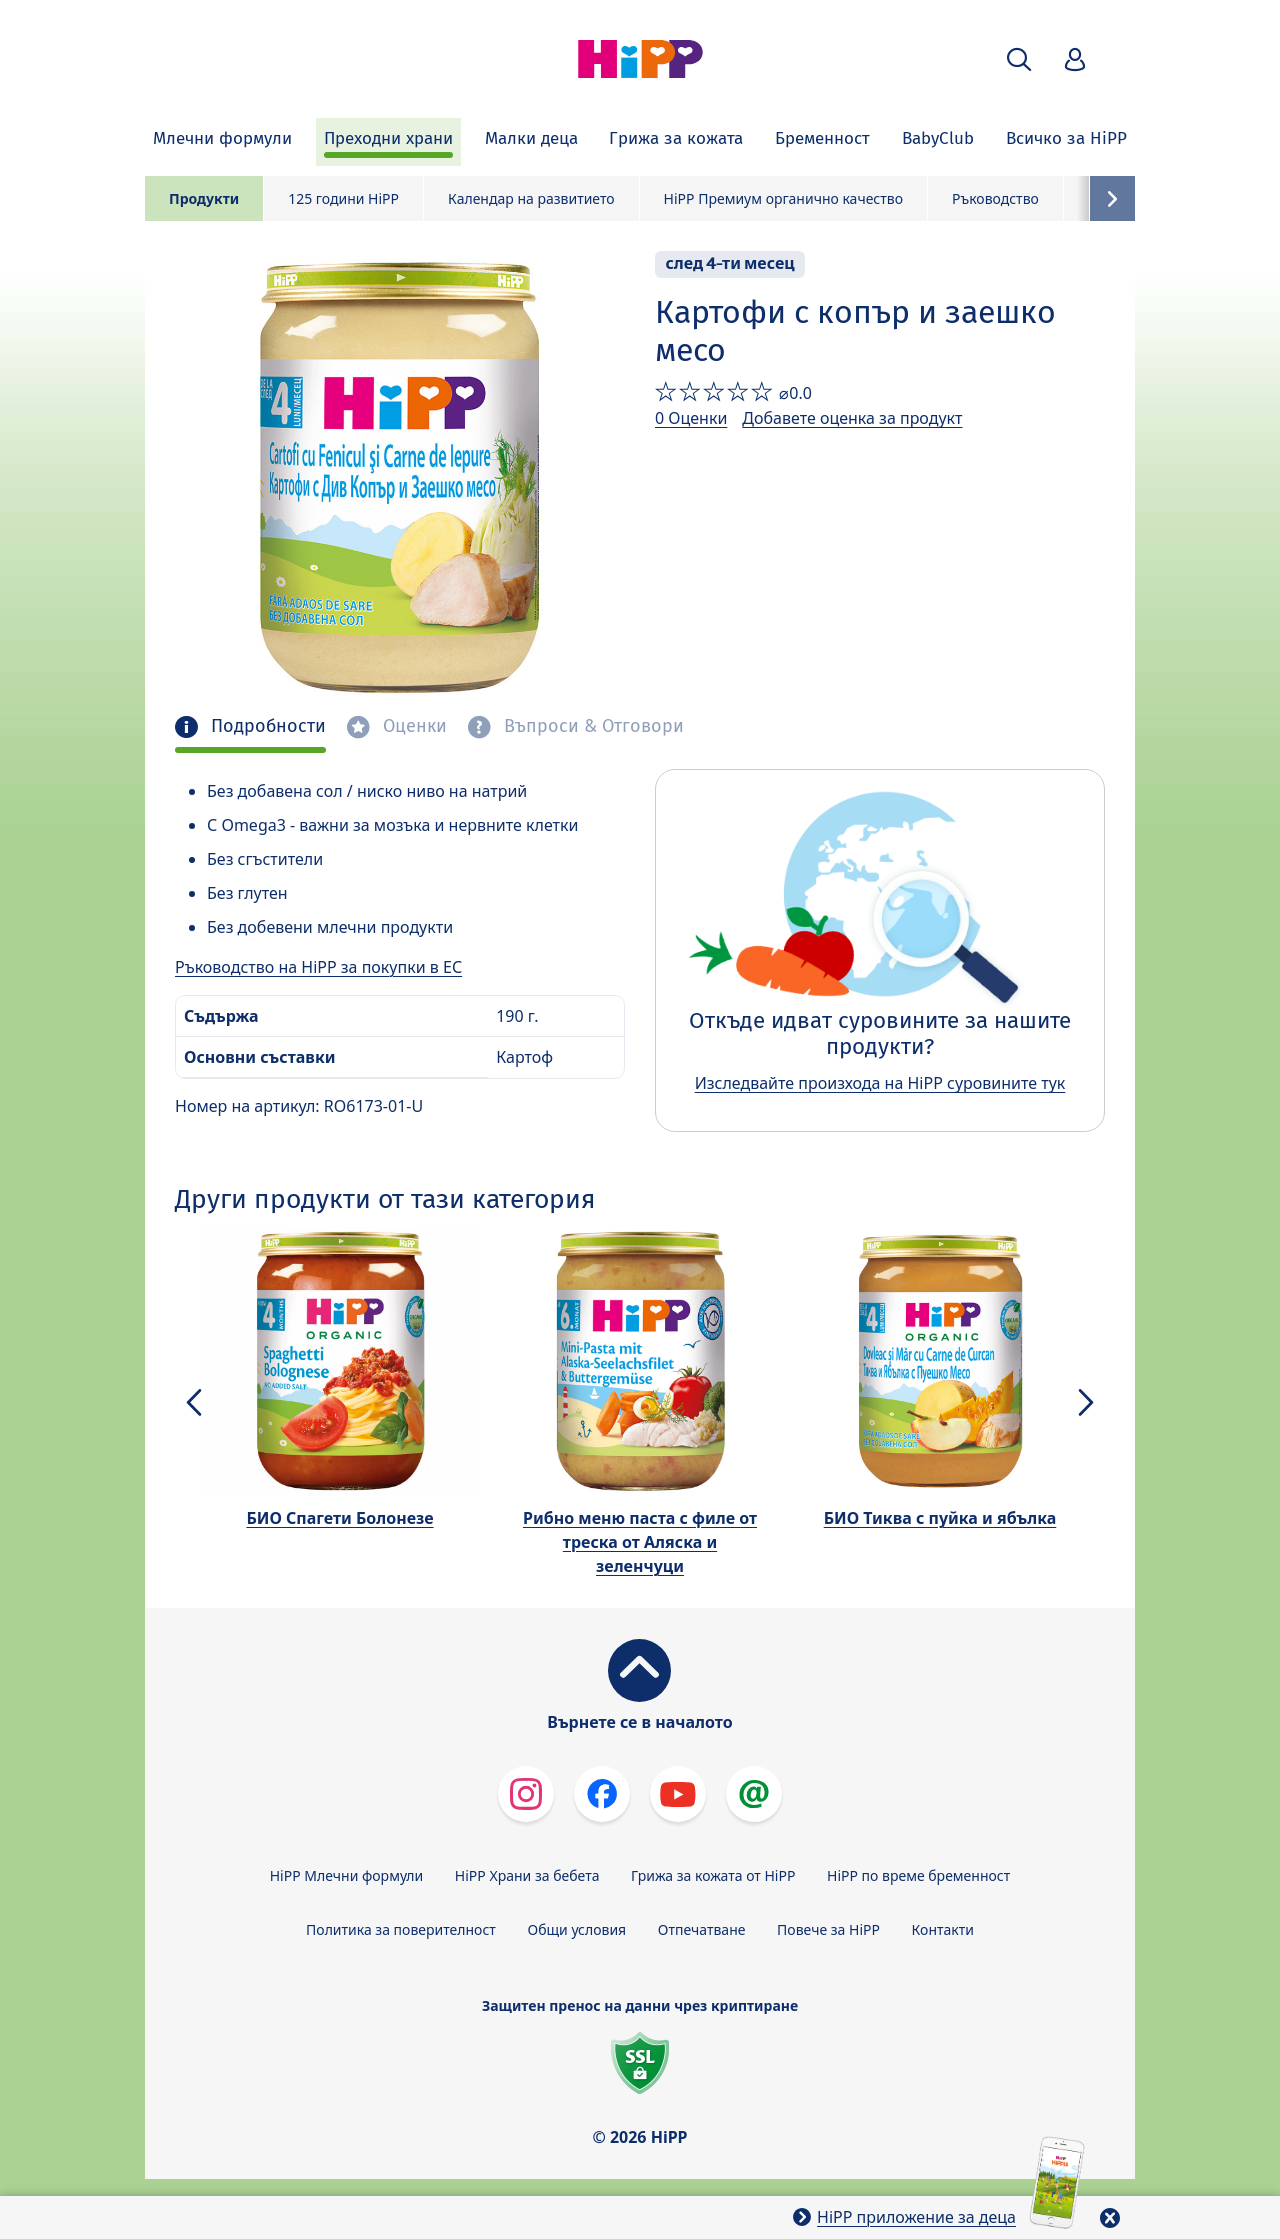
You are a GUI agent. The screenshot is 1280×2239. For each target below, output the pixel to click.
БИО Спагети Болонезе (339, 1518)
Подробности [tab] (266, 726)
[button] (1019, 59)
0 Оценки (691, 418)
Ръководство (995, 198)
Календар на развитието (531, 198)
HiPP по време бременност (918, 1875)
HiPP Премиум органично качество (783, 198)
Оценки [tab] (412, 726)
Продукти (204, 198)
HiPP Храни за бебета (527, 1875)
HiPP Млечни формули (346, 1875)
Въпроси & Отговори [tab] (591, 726)
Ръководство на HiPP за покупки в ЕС (318, 967)
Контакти (943, 1929)
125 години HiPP (343, 198)
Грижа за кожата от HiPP (713, 1875)
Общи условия (576, 1929)
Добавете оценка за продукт (852, 418)
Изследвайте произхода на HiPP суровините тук (880, 1083)
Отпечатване (702, 1929)
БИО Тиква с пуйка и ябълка (940, 1518)
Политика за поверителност (401, 1929)
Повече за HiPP (828, 1929)
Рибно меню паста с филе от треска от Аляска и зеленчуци (640, 1542)
